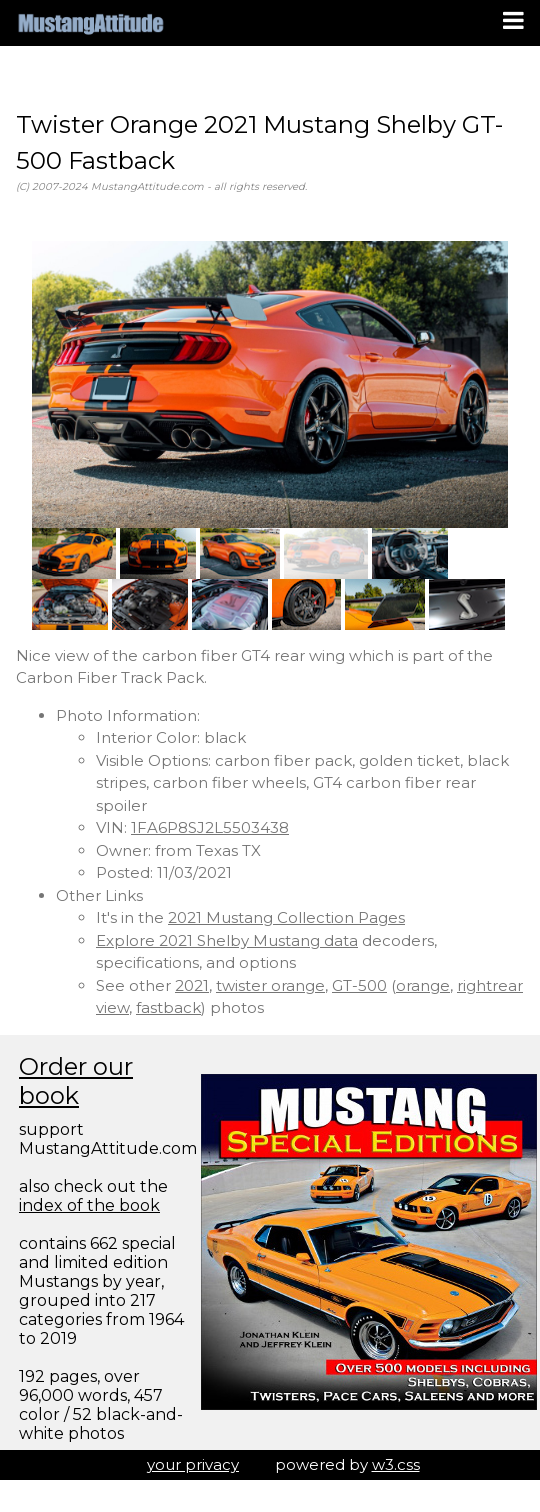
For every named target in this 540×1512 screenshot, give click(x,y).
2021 (192, 985)
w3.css (396, 1464)
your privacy (193, 1464)
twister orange (270, 985)
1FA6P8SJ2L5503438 (210, 827)
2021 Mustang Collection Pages (286, 917)
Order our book (76, 1081)
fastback (168, 1007)
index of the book (89, 1205)
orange (423, 985)
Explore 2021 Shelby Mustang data (227, 940)
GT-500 (359, 985)
